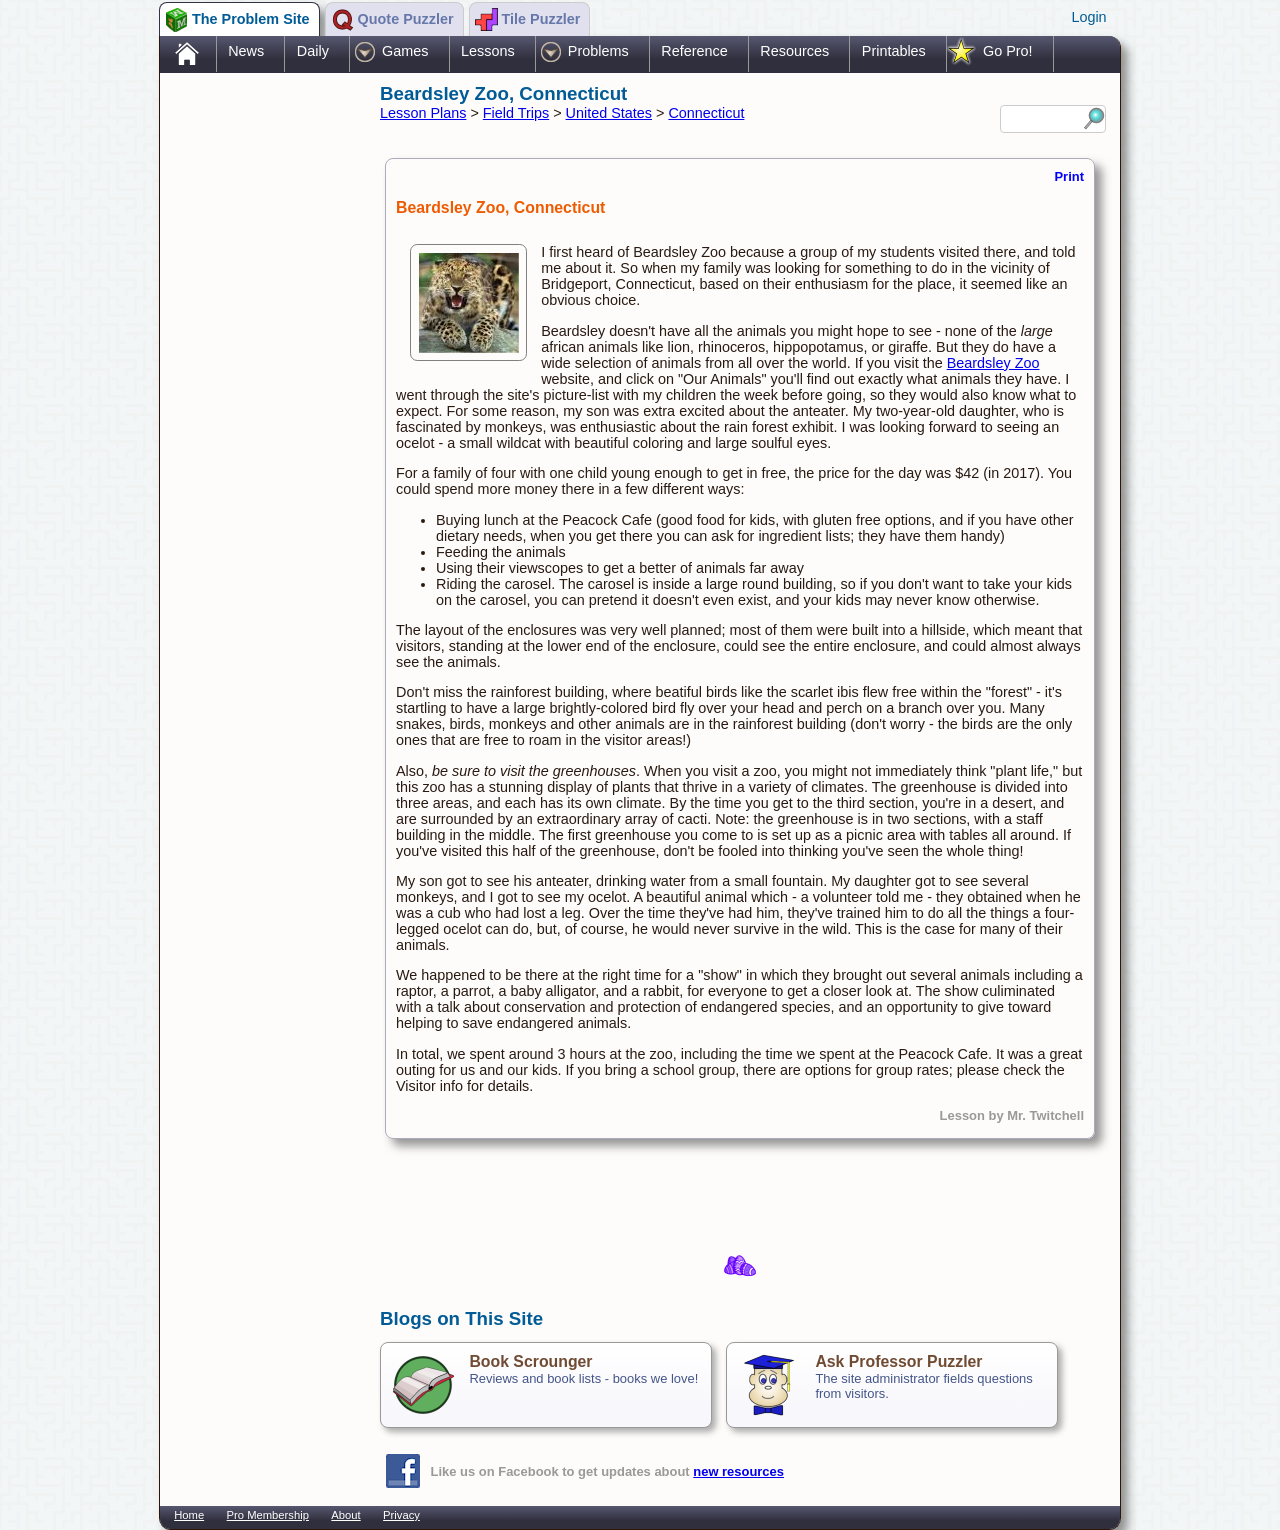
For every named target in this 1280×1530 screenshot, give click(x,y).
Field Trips (516, 113)
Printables (894, 51)
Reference (694, 51)
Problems (598, 51)
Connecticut (706, 113)
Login (1088, 17)
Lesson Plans (423, 113)
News (246, 51)
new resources (738, 1471)
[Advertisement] (260, 393)
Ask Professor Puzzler (898, 1361)
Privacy (401, 1515)
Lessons (488, 51)
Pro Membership (268, 1515)
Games (405, 51)
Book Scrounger (530, 1361)
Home (189, 1515)
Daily (313, 51)
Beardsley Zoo (993, 363)
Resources (794, 51)
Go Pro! (1008, 51)
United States (609, 113)
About (345, 1515)
